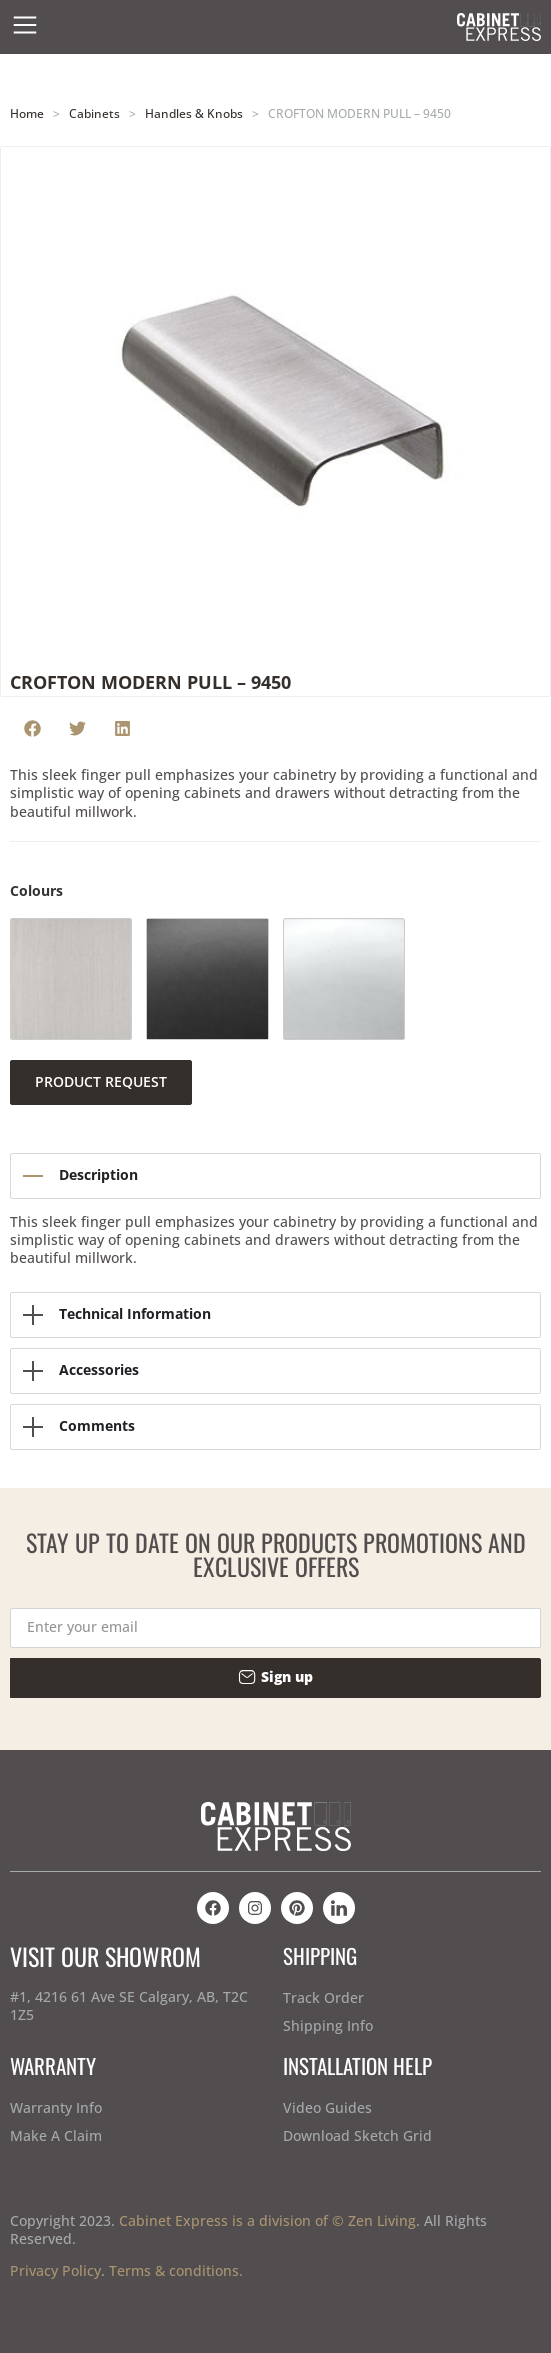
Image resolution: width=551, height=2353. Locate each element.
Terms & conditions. (176, 2270)
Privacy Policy (55, 2270)
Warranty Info (56, 2107)
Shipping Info (328, 2025)
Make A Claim (56, 2135)
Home (27, 113)
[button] (32, 728)
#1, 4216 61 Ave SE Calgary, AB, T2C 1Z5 (129, 2005)
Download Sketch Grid (357, 2135)
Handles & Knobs (194, 113)
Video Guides (327, 2107)
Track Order (323, 1997)
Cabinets (94, 113)
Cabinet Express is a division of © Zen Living (267, 2220)
